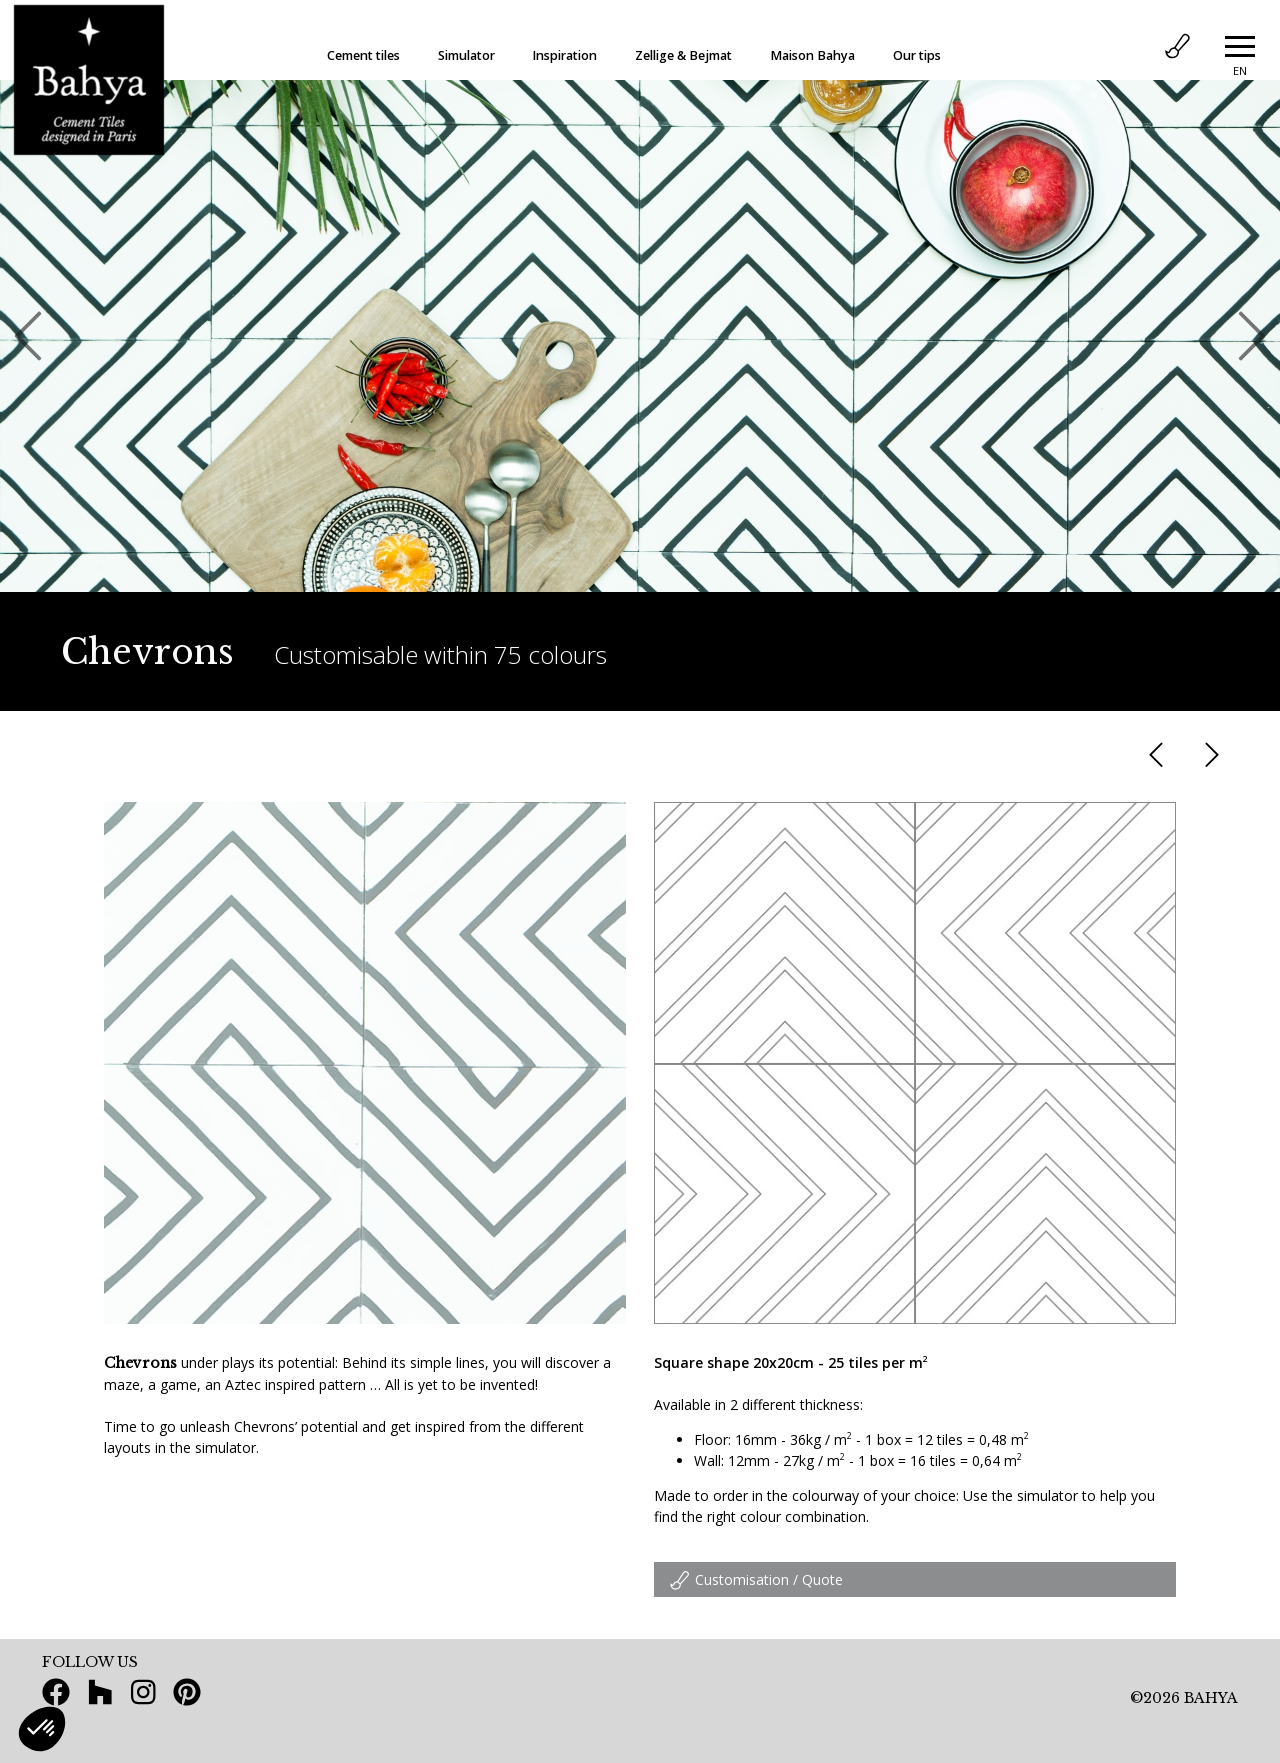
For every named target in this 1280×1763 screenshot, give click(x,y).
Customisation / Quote (755, 1579)
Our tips (917, 55)
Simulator (466, 55)
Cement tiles (363, 55)
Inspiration (564, 55)
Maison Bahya (812, 55)
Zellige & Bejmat (683, 55)
